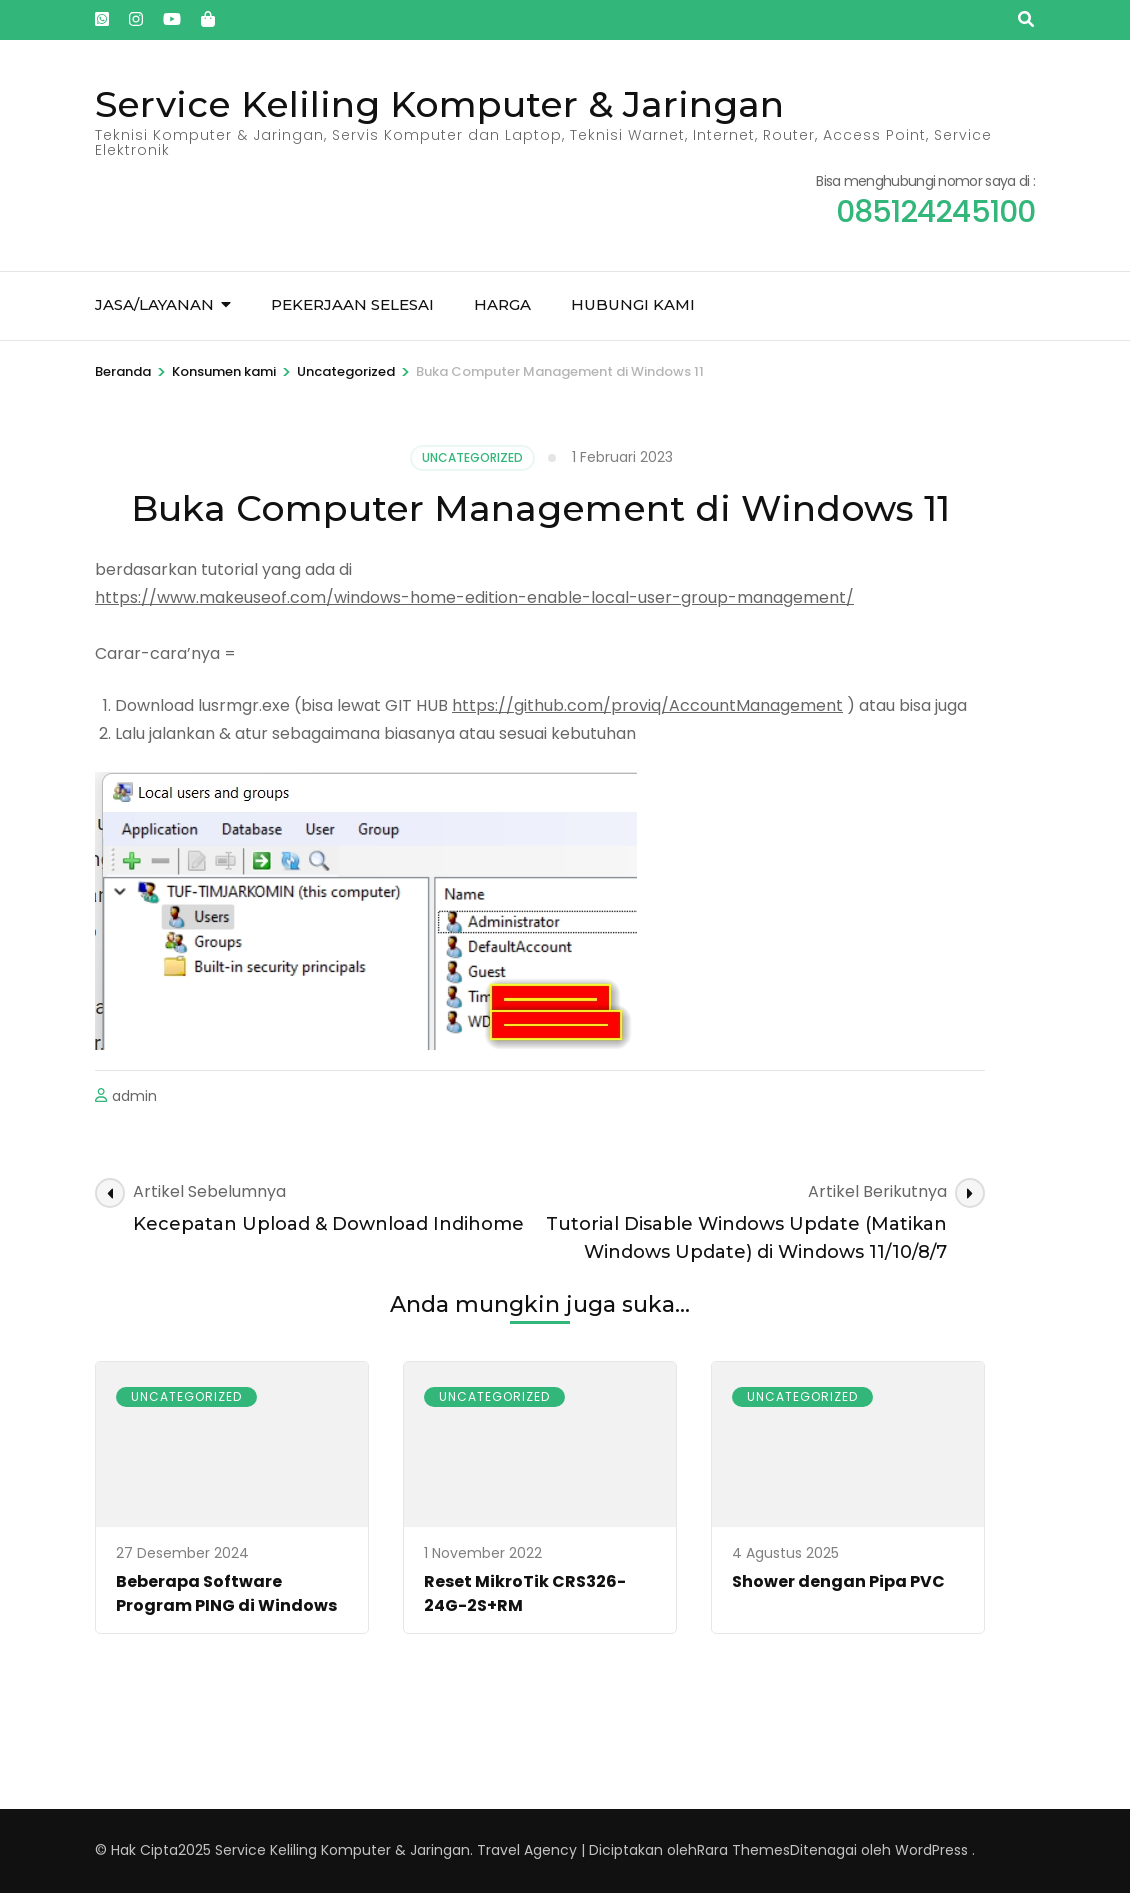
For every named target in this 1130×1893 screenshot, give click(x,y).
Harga (502, 304)
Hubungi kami (633, 304)
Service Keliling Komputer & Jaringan (439, 104)
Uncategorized (472, 457)
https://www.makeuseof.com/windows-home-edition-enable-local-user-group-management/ (474, 597)
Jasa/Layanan (154, 304)
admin (134, 1096)
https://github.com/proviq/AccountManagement (647, 705)
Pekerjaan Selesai (352, 304)
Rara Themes (743, 1850)
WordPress (931, 1850)
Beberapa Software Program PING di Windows (226, 1593)
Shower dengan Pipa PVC (838, 1581)
